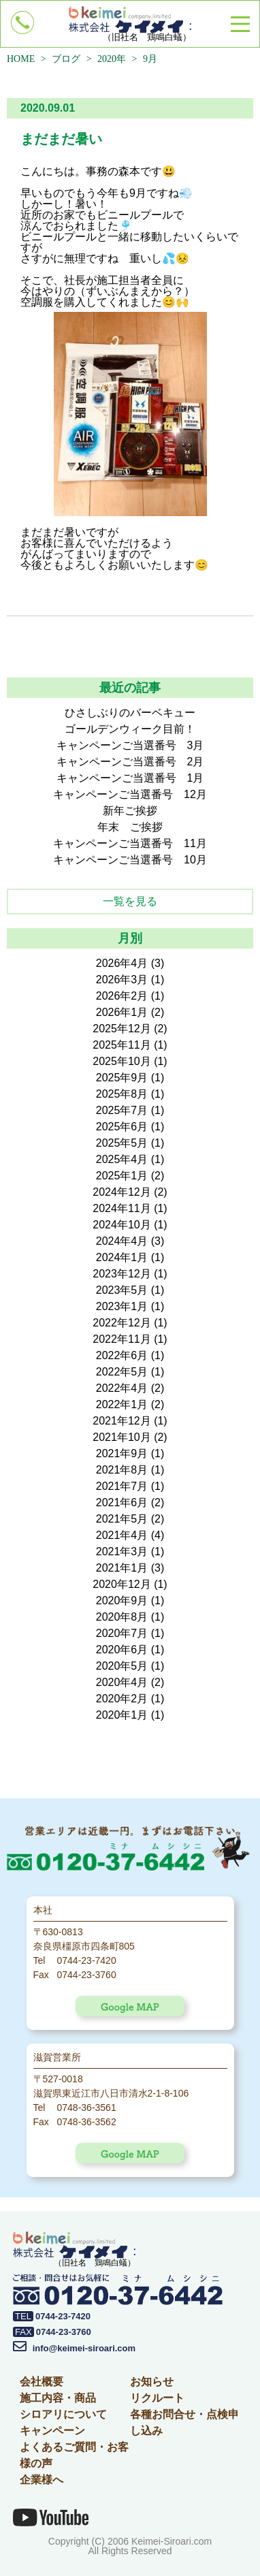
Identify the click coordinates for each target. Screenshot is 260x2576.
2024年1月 (122, 1257)
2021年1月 (122, 1568)
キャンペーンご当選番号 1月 (130, 778)
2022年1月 (122, 1404)
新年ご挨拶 (130, 810)
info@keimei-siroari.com (74, 2348)
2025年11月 (121, 1045)
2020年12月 (121, 1584)
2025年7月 (122, 1110)
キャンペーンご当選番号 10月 (130, 859)
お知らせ (152, 2381)
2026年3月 (122, 979)
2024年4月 (122, 1241)
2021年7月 (122, 1486)
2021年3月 (122, 1551)
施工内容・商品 (58, 2398)
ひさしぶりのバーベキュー (130, 712)
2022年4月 (122, 1388)
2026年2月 (122, 996)
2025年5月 (122, 1143)
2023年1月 (122, 1306)
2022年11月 (121, 1339)
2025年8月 (122, 1094)
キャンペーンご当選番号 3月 (130, 745)
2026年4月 (122, 963)
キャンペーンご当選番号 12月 (130, 794)
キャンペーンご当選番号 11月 (130, 843)
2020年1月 (122, 1715)
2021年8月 (122, 1470)
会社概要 (41, 2381)
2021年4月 (122, 1535)
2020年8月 (122, 1617)
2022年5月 (122, 1372)
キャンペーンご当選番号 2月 (130, 761)
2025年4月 (122, 1159)
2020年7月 (122, 1633)
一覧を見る (130, 901)
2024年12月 (121, 1192)
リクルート (157, 2398)
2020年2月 (122, 1698)
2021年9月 (122, 1453)
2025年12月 (121, 1028)
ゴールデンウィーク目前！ (130, 729)
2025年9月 (122, 1077)
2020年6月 (122, 1649)
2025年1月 (122, 1175)
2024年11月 (121, 1208)
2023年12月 (121, 1273)
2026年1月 (122, 1012)
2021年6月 (122, 1502)
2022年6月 (122, 1355)
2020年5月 (122, 1666)
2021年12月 (121, 1421)
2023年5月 (122, 1290)
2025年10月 (121, 1061)
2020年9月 (122, 1600)
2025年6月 (122, 1126)
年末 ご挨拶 (130, 827)
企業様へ (41, 2479)
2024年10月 (121, 1224)
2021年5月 (122, 1519)
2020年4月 (122, 1682)
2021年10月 (121, 1437)
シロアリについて (63, 2414)
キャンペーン (52, 2430)
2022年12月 (121, 1323)
